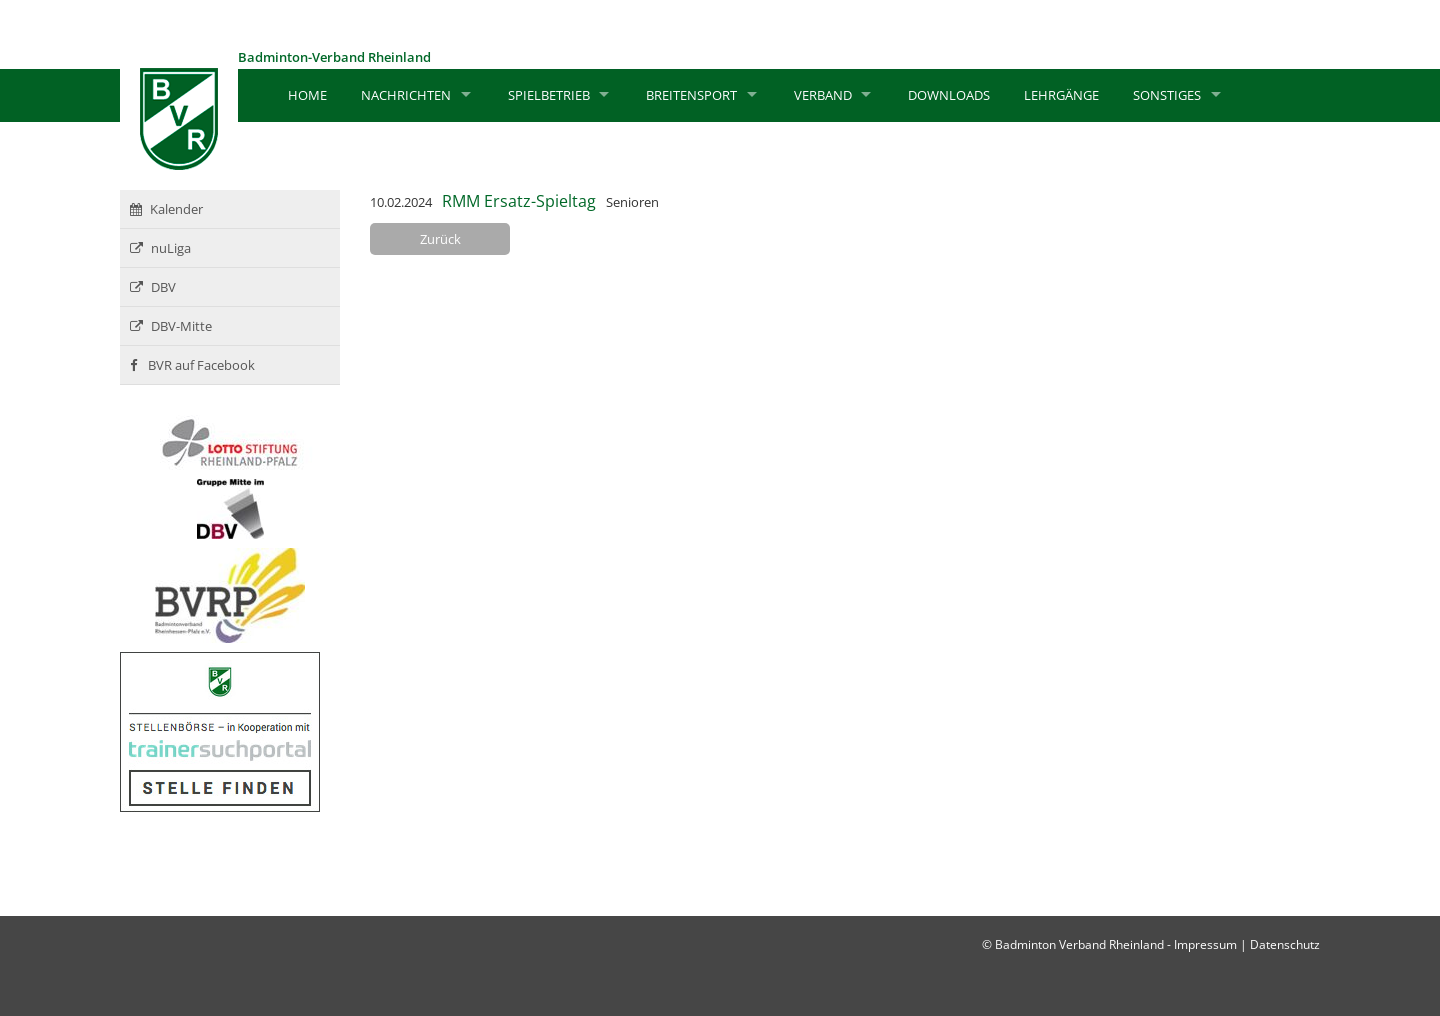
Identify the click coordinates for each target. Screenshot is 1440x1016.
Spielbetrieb (549, 95)
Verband (823, 95)
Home (307, 95)
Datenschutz (1285, 944)
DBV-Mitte (171, 326)
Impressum (1205, 944)
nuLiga (160, 248)
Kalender (166, 209)
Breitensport (691, 95)
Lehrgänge (1061, 95)
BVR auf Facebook (192, 365)
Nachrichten (406, 95)
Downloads (949, 95)
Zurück (440, 239)
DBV (153, 287)
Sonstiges (1167, 95)
